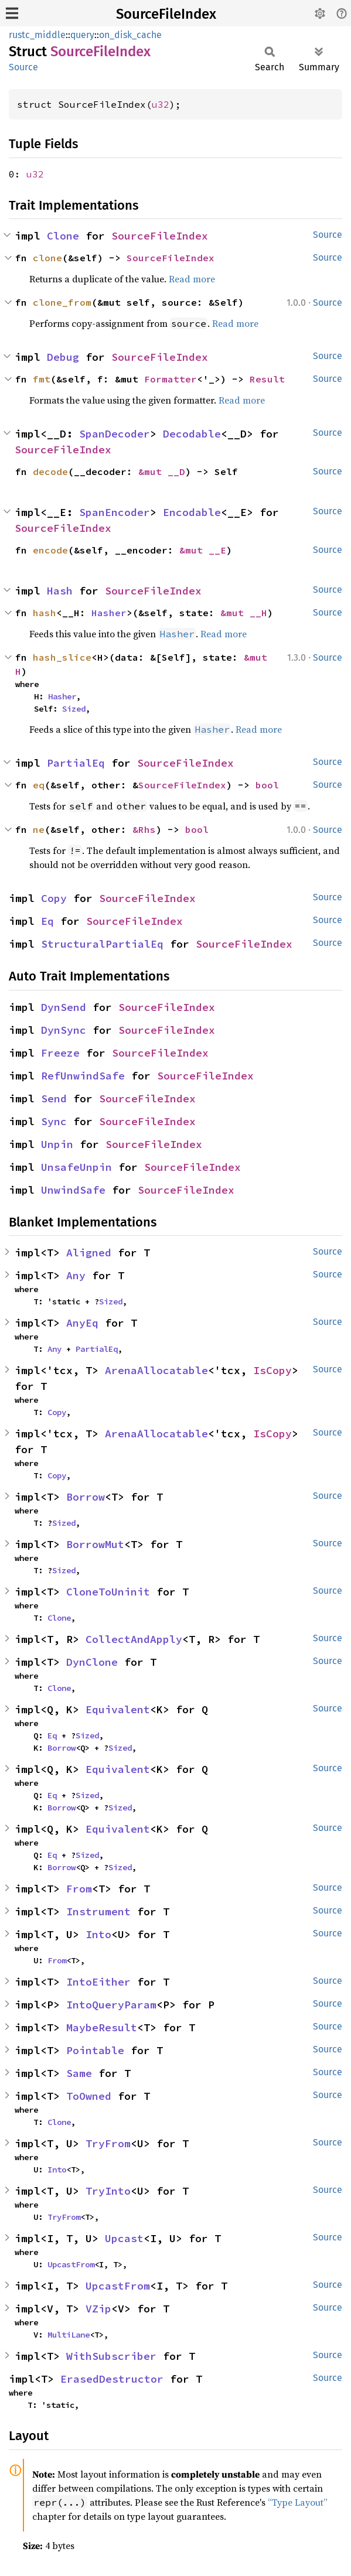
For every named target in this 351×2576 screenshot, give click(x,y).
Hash (60, 590)
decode (50, 471)
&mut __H (243, 613)
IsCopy (272, 1370)
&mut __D (161, 471)
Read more (192, 278)
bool (267, 785)
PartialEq (76, 763)
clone (47, 258)
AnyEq (82, 1323)
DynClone (92, 1662)
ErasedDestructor (111, 2379)
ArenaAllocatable (156, 1370)
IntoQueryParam (111, 2004)
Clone (63, 235)
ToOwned (88, 2096)
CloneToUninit (108, 1591)
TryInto (108, 2191)
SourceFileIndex (166, 14)
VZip (98, 2308)
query (82, 34)
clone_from (62, 302)
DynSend (63, 1007)
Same (79, 2073)
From (79, 1888)
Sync (54, 1121)
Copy (54, 898)
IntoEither (98, 1982)
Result (267, 379)
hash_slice (62, 657)
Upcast (124, 2238)
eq (39, 785)
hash (44, 613)
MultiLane (68, 2334)
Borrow (85, 1497)
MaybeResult (101, 2027)
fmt (41, 379)
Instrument (98, 1911)
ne (39, 829)
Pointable (95, 2050)
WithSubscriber (111, 2356)
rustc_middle (37, 34)
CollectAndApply (134, 1639)
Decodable (192, 433)
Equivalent (118, 1709)
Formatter (170, 379)
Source (23, 67)
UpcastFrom (70, 2264)
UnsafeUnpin (76, 1167)
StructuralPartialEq (102, 944)
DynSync (63, 1030)
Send (54, 1098)
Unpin (57, 1144)
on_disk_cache (130, 34)
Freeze (60, 1053)
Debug (63, 357)
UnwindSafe (73, 1190)
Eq (47, 921)
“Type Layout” (298, 2502)
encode (50, 550)
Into (98, 1934)
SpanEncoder (114, 512)
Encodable (192, 512)
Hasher (109, 613)
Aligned (88, 1252)
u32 (160, 104)
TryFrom (108, 2143)
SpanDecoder (114, 433)
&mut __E (202, 550)
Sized (74, 708)
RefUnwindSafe (83, 1075)
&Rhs (144, 829)
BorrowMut (95, 1544)
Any (76, 1275)
